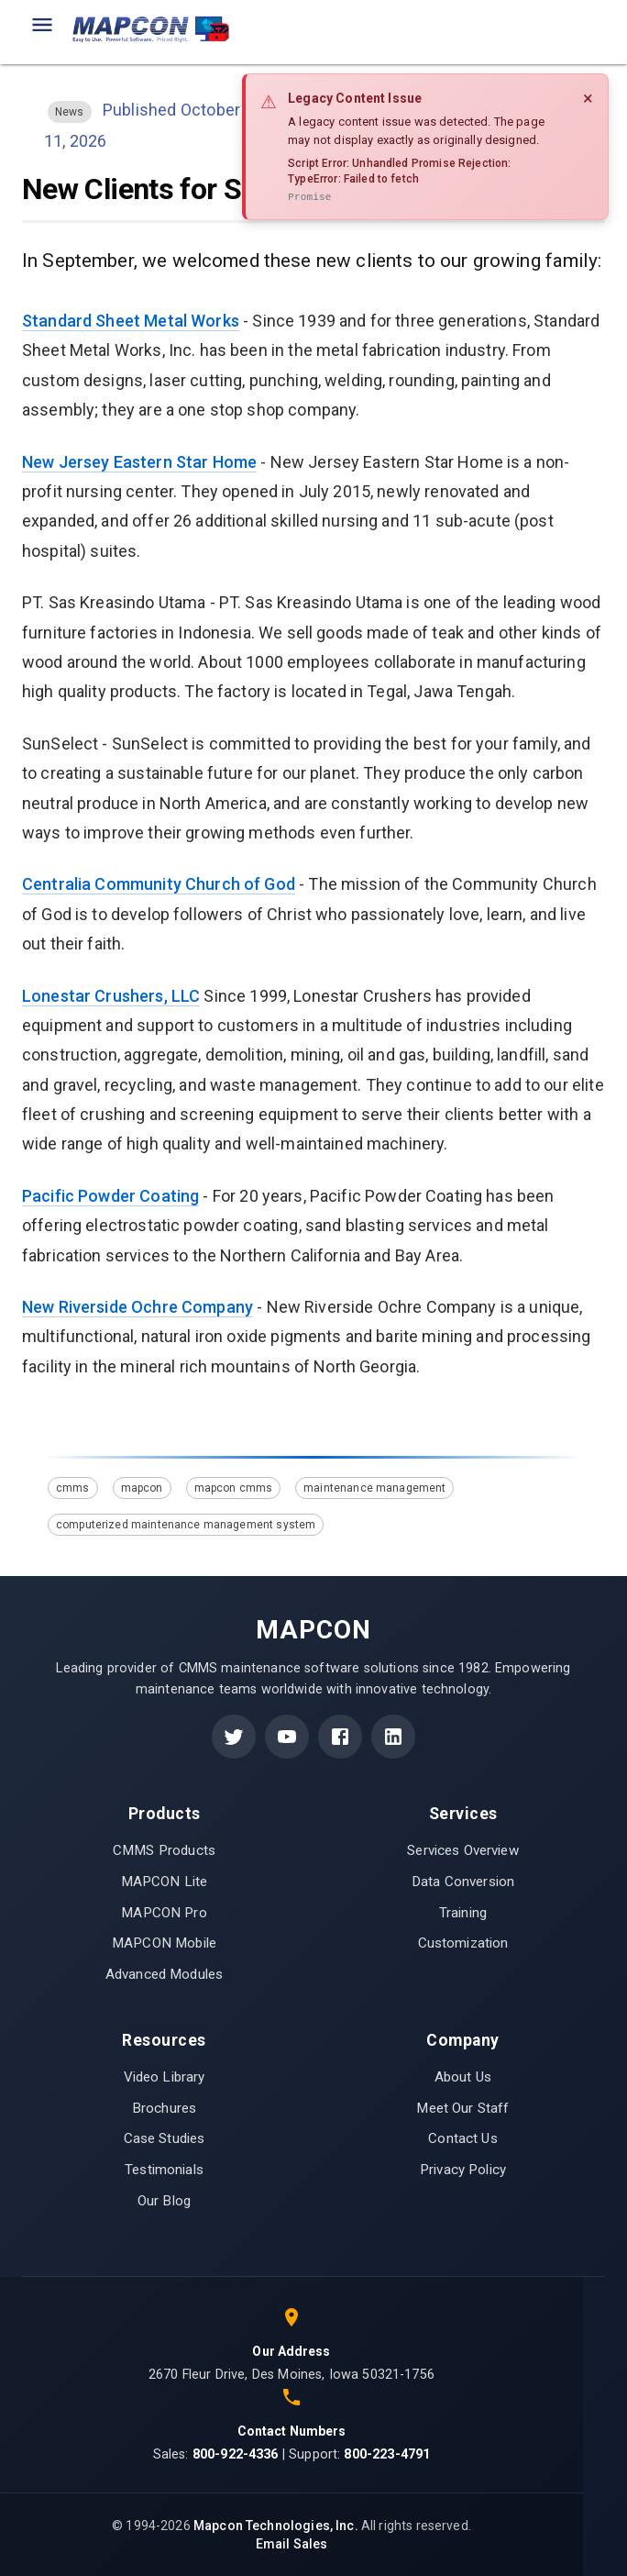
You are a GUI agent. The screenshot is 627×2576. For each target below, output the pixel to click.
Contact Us (463, 2138)
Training (463, 1912)
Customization (463, 1943)
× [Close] (588, 98)
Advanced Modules (164, 1974)
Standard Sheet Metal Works (130, 320)
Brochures (164, 2108)
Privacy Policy (463, 2169)
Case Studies (164, 2138)
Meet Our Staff (462, 2108)
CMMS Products (164, 1850)
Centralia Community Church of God (158, 884)
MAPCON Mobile (164, 1943)
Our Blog (164, 2201)
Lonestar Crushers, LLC (111, 995)
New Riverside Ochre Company (137, 1306)
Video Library (164, 2077)
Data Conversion (463, 1881)
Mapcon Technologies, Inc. (275, 2525)
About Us (462, 2077)
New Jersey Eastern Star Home (139, 462)
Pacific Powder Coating (110, 1195)
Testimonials (164, 2169)
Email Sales (292, 2544)
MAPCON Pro (164, 1912)
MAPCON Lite (164, 1881)
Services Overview (463, 1850)
